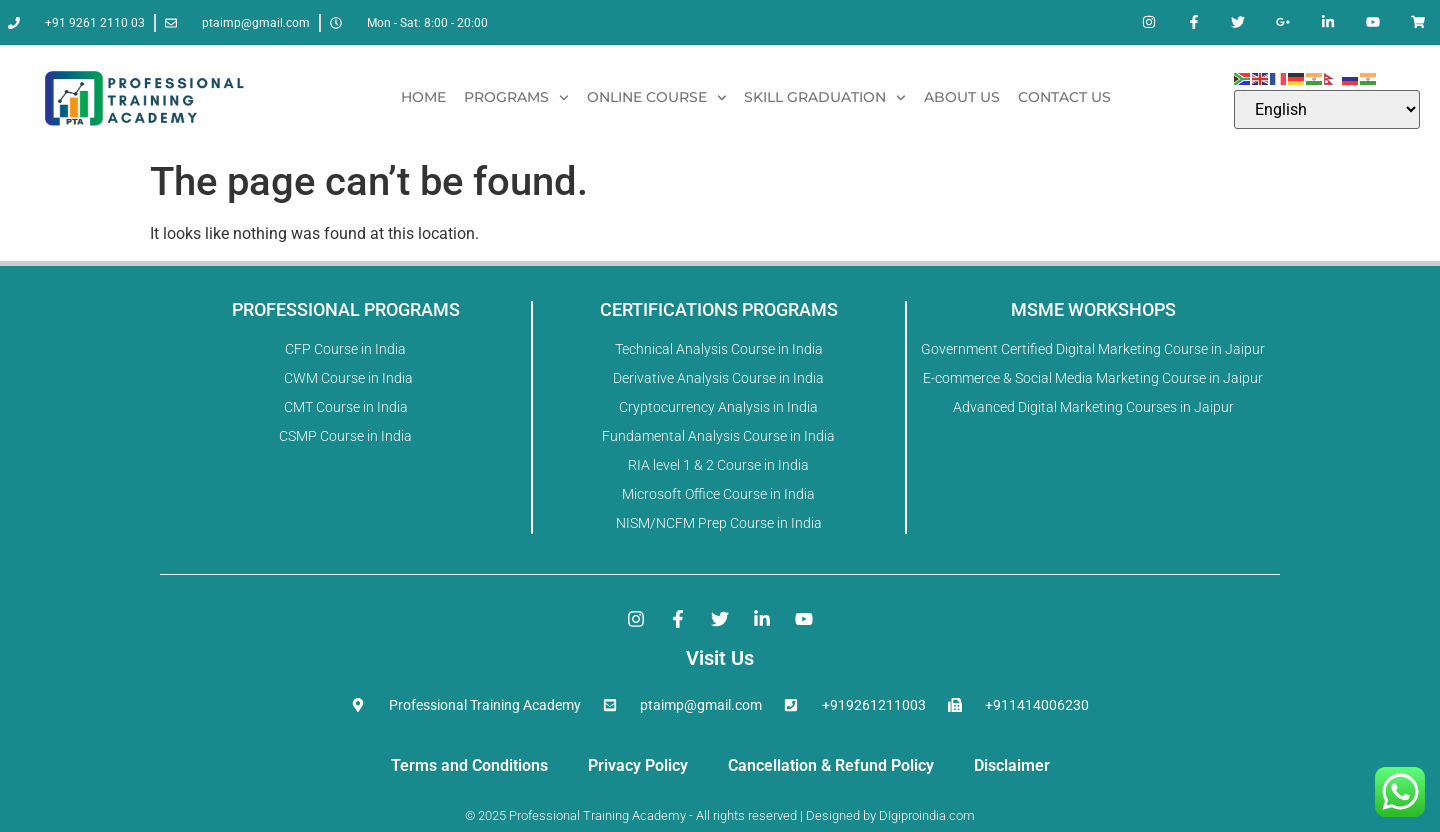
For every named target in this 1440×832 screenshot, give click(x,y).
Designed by (839, 815)
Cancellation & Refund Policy (831, 765)
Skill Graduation (825, 98)
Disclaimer (1012, 765)
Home (423, 97)
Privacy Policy (638, 765)
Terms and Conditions (469, 765)
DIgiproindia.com (927, 815)
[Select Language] (1327, 109)
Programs (516, 98)
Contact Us (1064, 97)
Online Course (657, 98)
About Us (962, 97)
